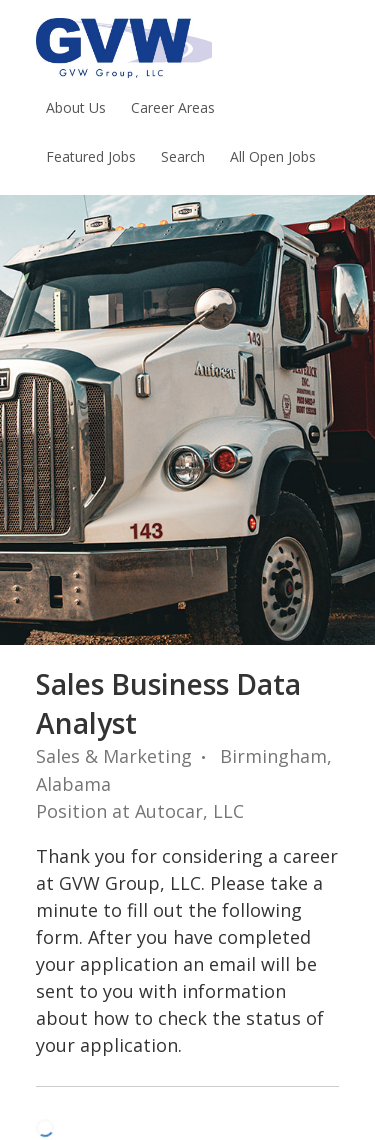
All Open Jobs (273, 156)
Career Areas (173, 107)
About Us (76, 107)
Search (183, 156)
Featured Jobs (91, 156)
